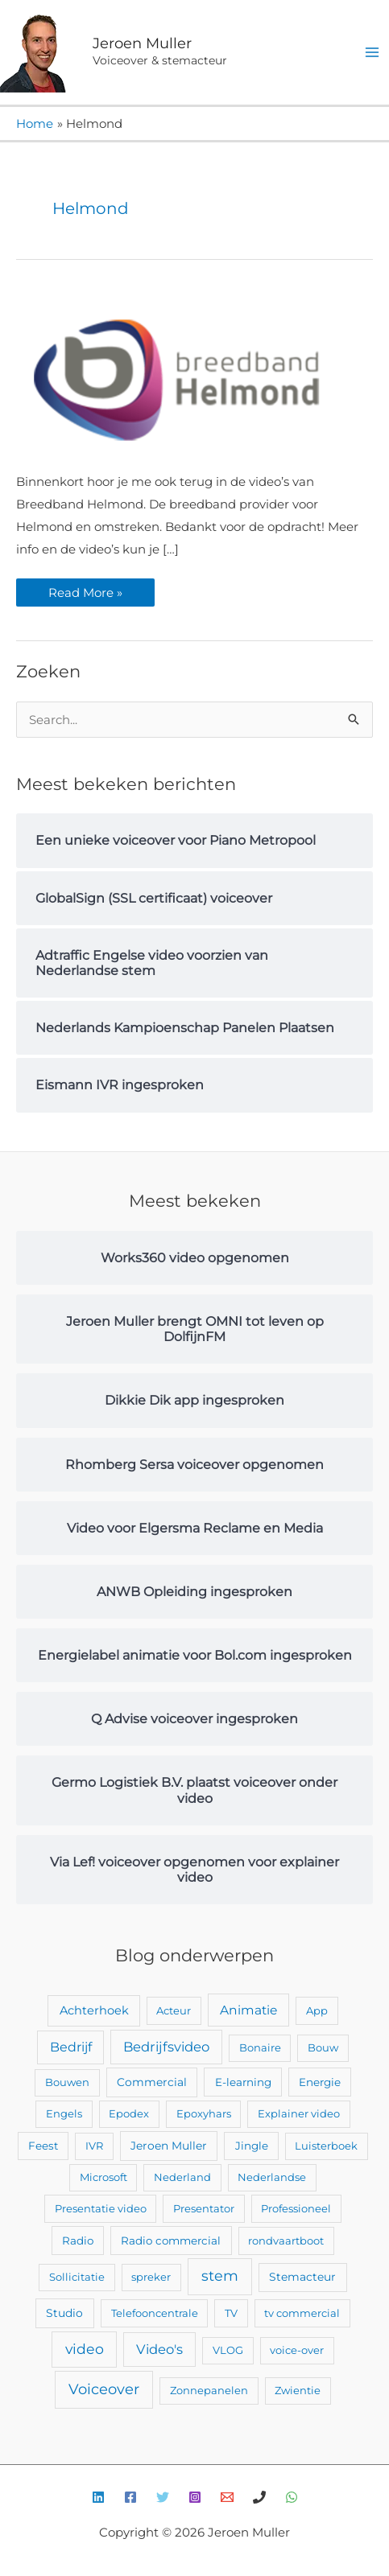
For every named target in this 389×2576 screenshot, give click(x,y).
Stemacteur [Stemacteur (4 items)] (302, 2276)
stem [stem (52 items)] (219, 2275)
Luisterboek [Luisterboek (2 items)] (326, 2145)
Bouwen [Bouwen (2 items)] (67, 2082)
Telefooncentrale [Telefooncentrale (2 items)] (154, 2312)
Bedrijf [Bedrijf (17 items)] (71, 2047)
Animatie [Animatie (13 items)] (248, 2010)
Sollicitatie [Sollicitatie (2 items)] (77, 2276)
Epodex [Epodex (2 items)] (129, 2113)
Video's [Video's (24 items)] (159, 2349)
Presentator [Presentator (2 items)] (203, 2208)
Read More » (85, 589)
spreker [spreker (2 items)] (151, 2276)
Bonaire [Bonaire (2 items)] (260, 2047)
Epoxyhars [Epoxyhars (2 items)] (203, 2113)
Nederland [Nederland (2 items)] (182, 2177)
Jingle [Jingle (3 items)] (251, 2145)
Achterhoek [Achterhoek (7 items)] (94, 2010)
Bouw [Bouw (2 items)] (323, 2047)
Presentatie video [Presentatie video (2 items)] (101, 2208)
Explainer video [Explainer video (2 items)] (299, 2113)
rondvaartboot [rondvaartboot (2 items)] (286, 2240)
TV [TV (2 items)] (231, 2312)
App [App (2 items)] (317, 2010)
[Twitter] (163, 2497)
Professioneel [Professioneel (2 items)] (296, 2208)
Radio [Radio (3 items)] (77, 2240)
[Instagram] (195, 2497)
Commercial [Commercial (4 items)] (152, 2082)
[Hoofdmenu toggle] (372, 52)
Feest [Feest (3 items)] (43, 2145)
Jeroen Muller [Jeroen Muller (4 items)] (168, 2145)
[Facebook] (130, 2497)
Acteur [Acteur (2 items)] (173, 2010)
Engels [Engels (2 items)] (64, 2113)
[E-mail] (227, 2497)
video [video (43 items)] (84, 2348)
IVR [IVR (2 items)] (94, 2145)
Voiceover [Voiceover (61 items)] (103, 2389)
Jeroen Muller (142, 43)
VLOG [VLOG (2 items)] (228, 2350)
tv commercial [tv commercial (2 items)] (302, 2312)
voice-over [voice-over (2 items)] (297, 2350)
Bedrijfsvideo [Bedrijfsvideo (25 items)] (166, 2047)
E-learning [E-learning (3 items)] (243, 2082)
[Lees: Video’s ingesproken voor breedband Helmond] (177, 378)
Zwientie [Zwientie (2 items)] (298, 2390)
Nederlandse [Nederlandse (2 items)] (272, 2177)
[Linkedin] (98, 2497)
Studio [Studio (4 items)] (64, 2312)
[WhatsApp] (291, 2497)
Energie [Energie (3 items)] (320, 2082)
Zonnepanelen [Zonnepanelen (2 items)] (209, 2390)
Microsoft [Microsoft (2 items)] (103, 2177)
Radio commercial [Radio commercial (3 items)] (171, 2240)
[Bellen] (259, 2497)
